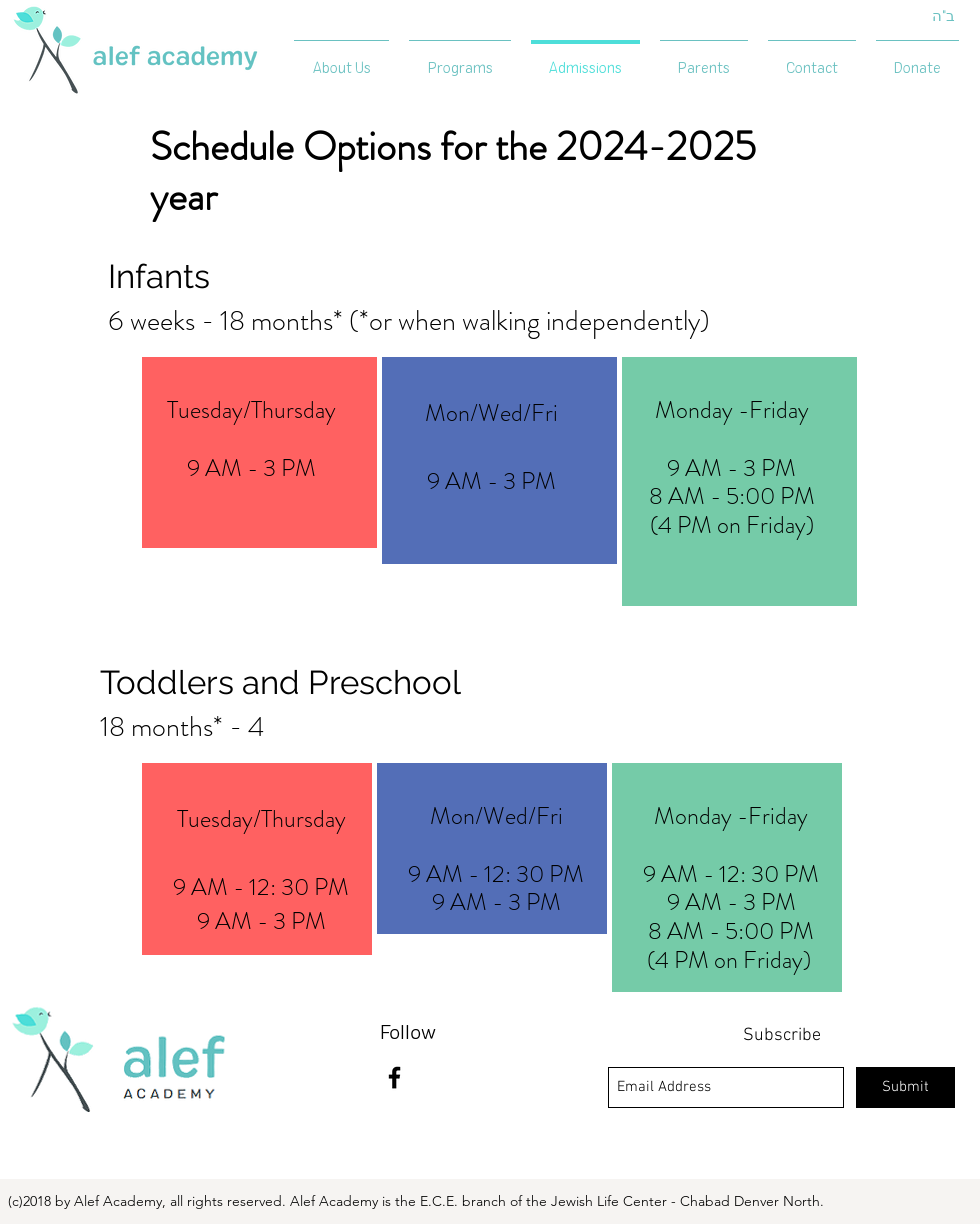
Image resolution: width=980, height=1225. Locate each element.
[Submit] (905, 1087)
